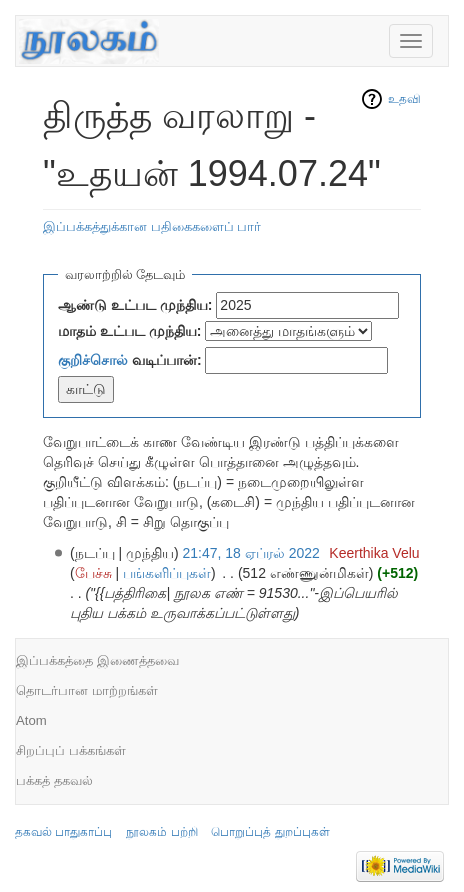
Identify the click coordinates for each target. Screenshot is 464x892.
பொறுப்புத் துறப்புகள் (270, 832)
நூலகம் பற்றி (161, 832)
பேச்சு (93, 573)
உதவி (404, 99)
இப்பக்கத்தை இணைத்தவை (97, 660)
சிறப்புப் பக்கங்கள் (71, 750)
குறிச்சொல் (93, 360)
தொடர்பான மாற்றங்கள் (87, 690)
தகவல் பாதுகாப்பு (63, 832)
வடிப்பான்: (130, 360)
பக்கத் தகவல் (54, 780)
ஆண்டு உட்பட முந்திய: (135, 305)
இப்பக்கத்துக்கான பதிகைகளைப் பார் (152, 226)
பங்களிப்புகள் (167, 573)
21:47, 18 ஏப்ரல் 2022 (251, 553)
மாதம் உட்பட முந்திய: (129, 331)
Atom (31, 720)
